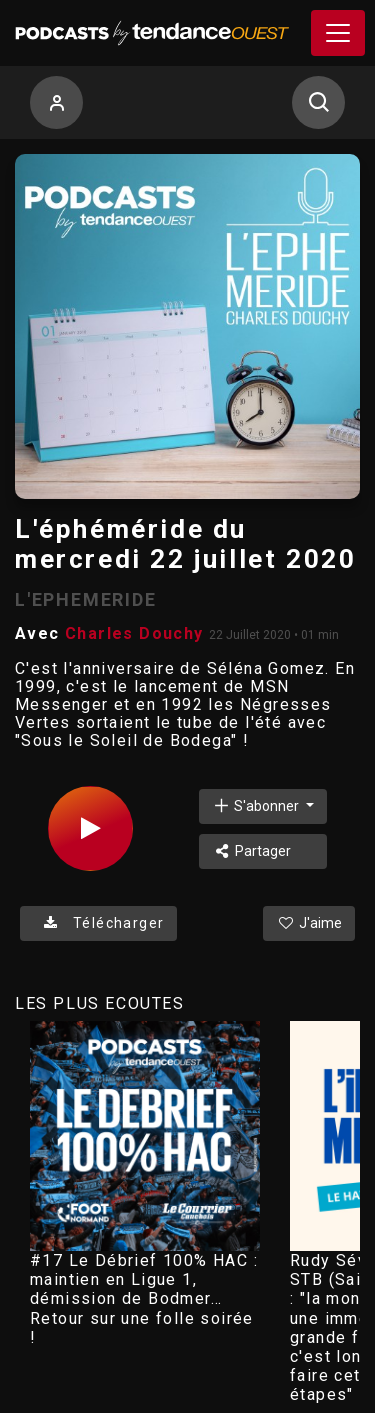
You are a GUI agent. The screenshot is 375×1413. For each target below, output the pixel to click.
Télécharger (98, 923)
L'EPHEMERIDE (86, 599)
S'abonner (257, 805)
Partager (251, 851)
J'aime (309, 923)
